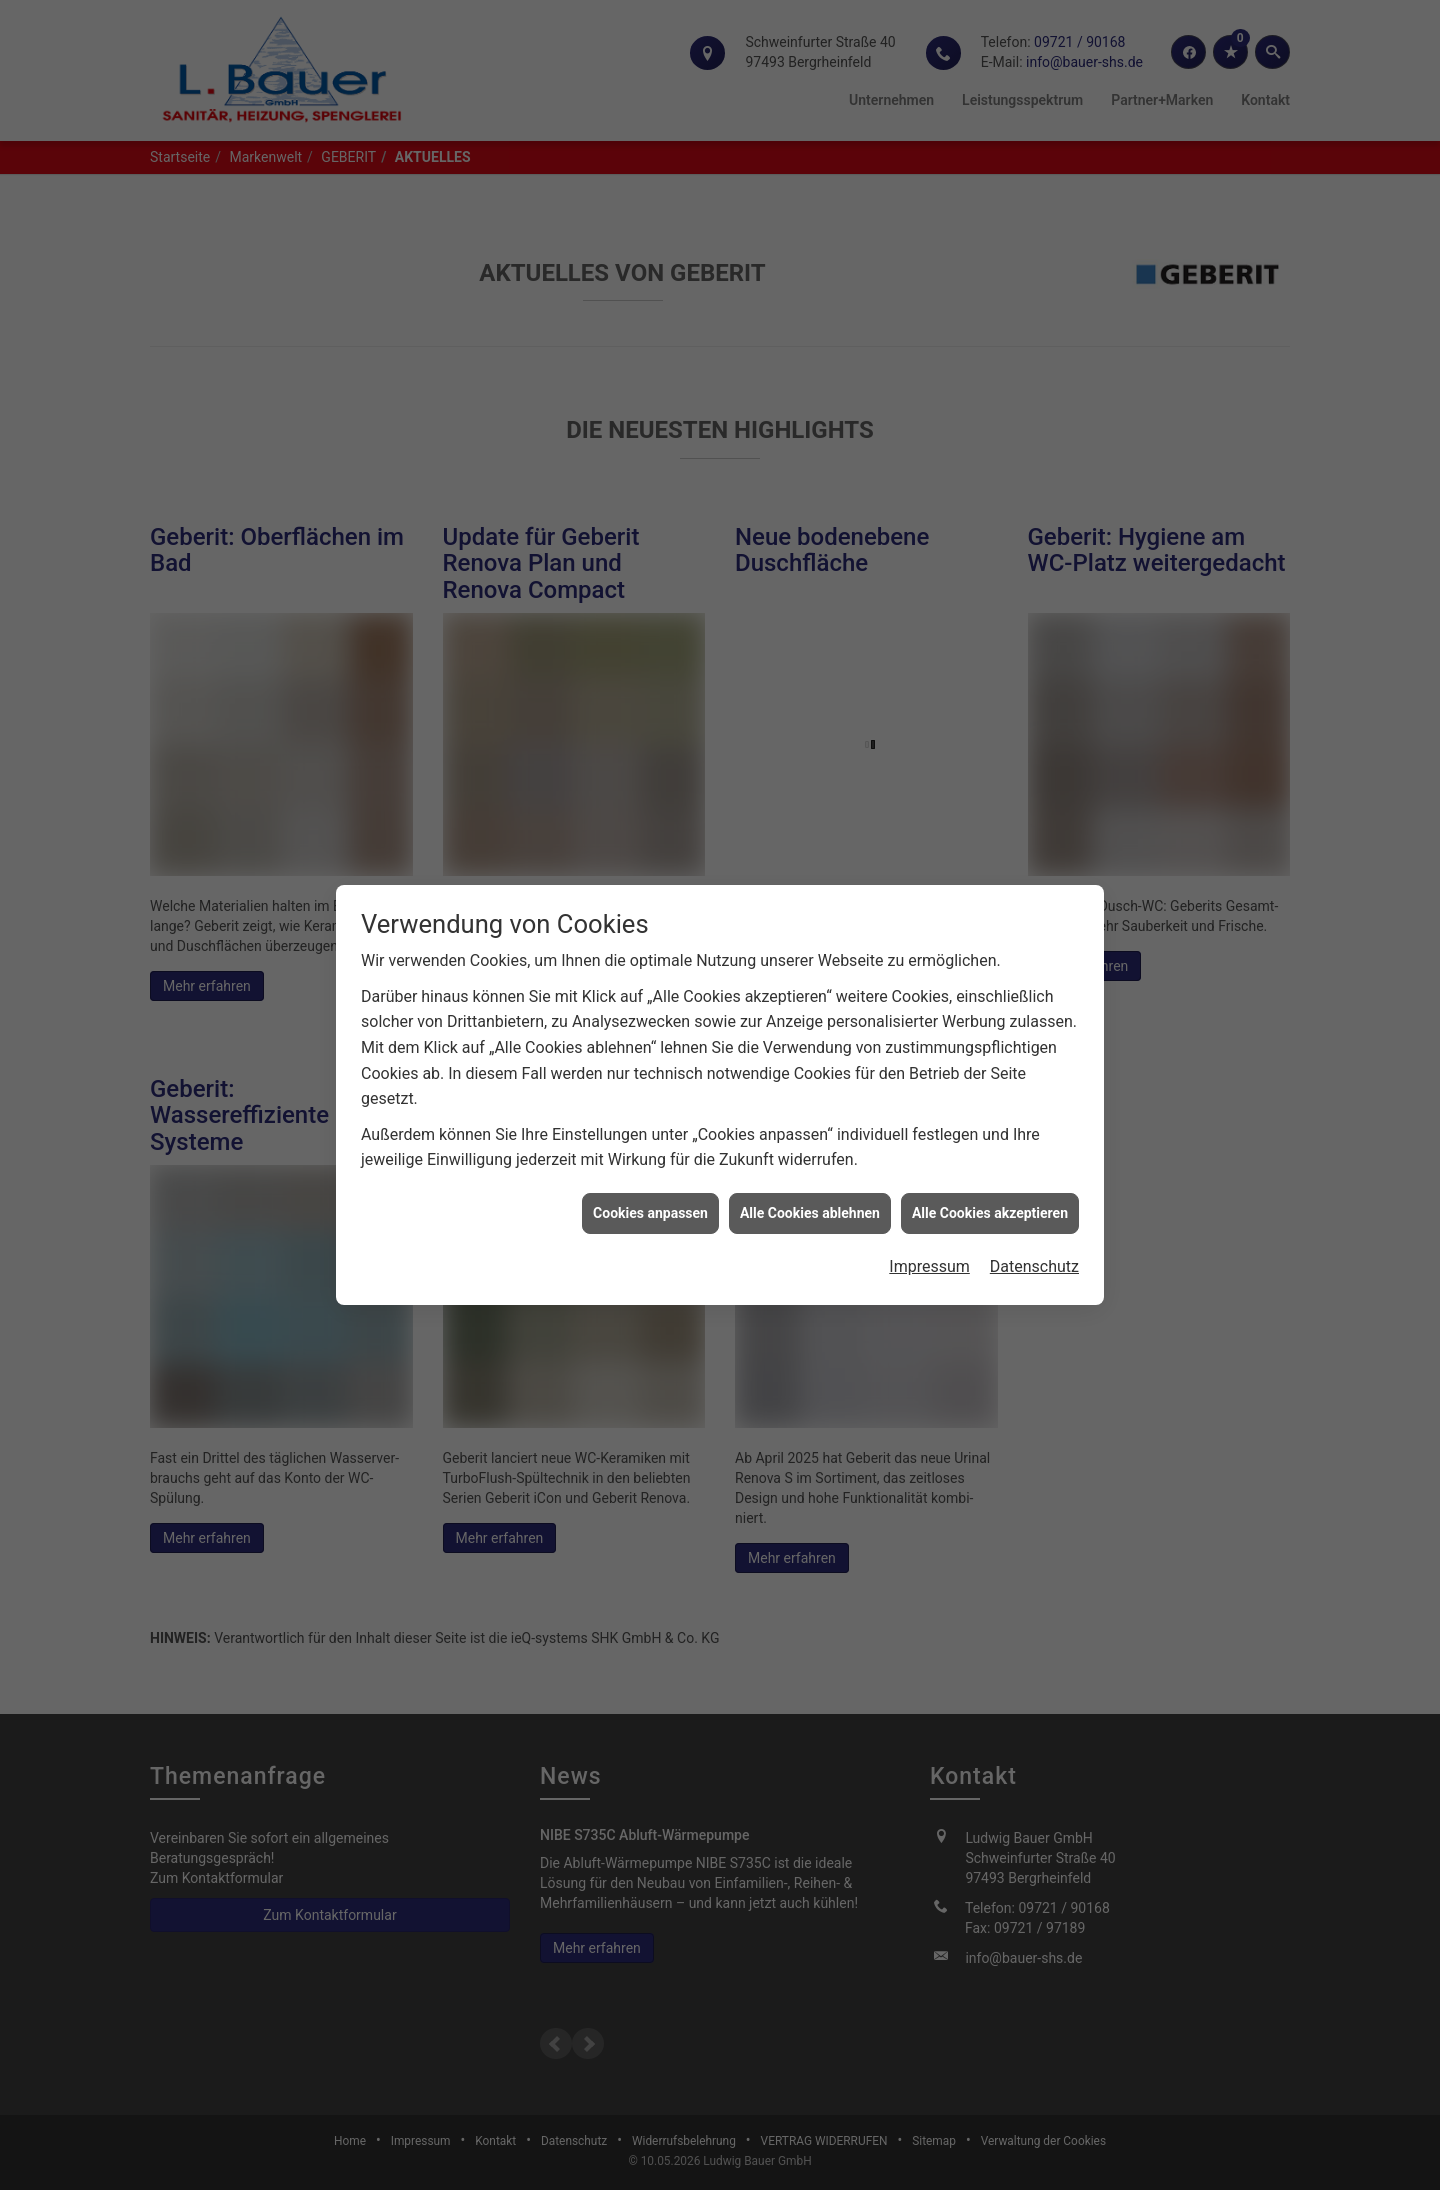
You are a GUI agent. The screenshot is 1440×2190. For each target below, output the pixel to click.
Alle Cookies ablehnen (810, 1172)
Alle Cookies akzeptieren (990, 1172)
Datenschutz (1034, 1226)
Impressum (929, 1226)
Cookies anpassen (650, 1172)
